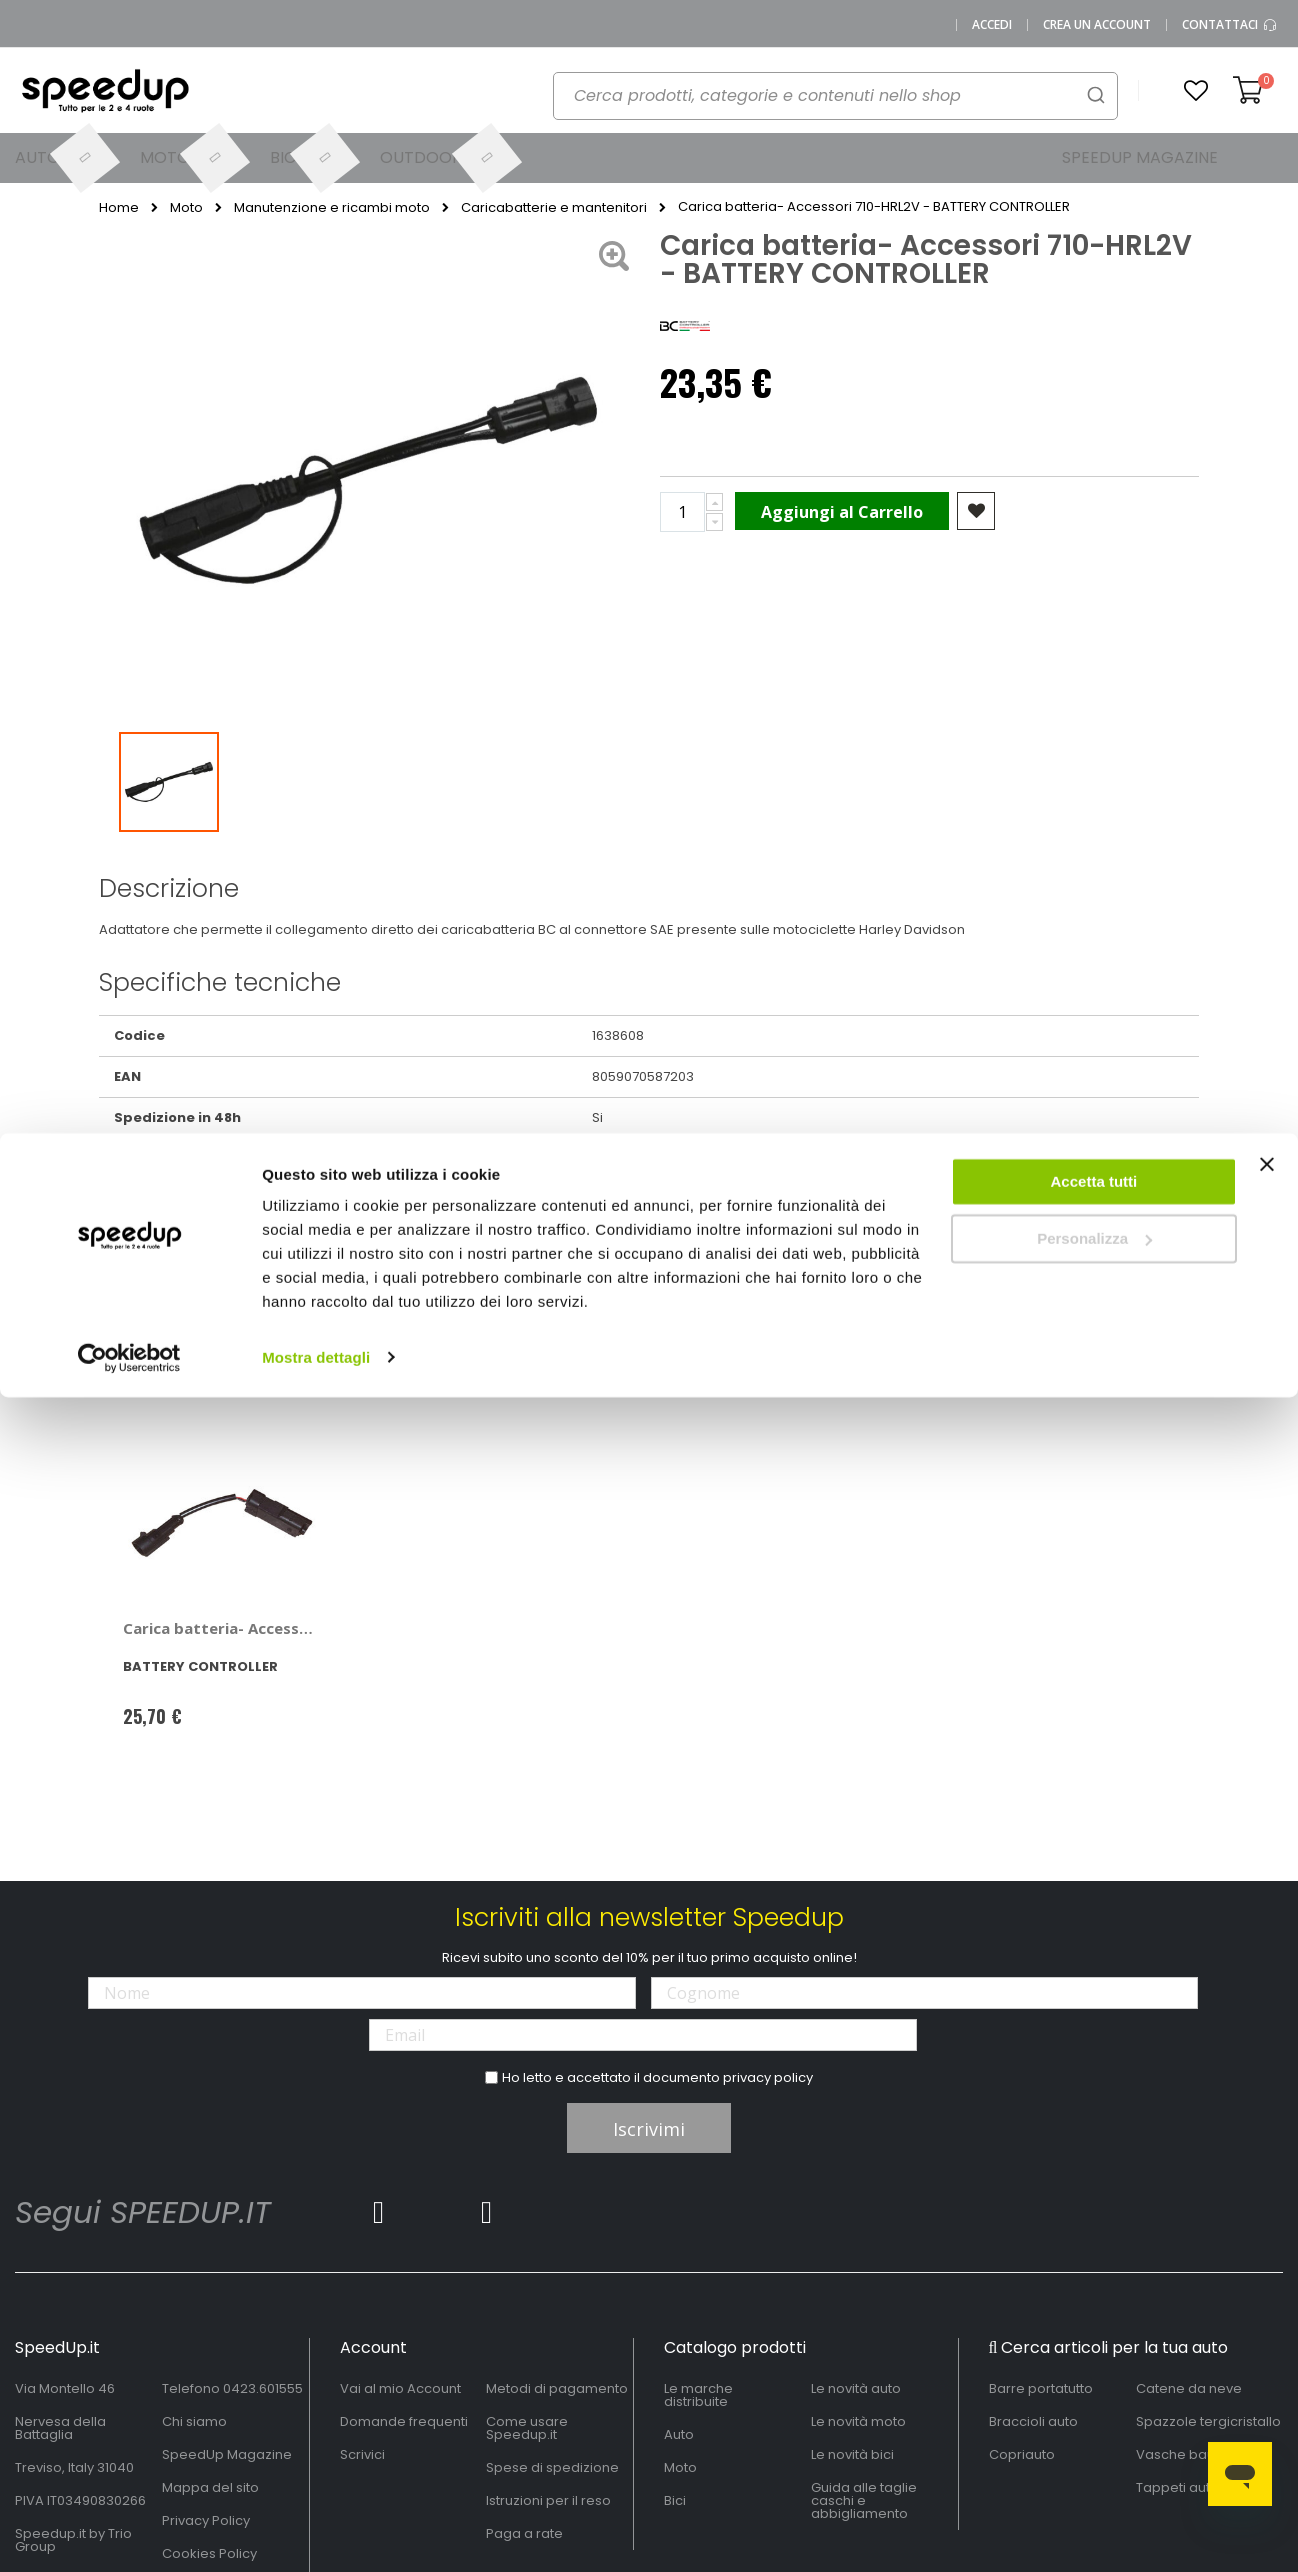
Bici (675, 2500)
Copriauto (1022, 2454)
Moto (680, 2467)
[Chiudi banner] (1267, 40)
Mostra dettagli (316, 223)
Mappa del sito (210, 2487)
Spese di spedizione (552, 2467)
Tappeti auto (1177, 2487)
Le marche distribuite (698, 2395)
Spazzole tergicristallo (1208, 2421)
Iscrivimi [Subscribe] (649, 2129)
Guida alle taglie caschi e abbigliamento (864, 2500)
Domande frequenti (404, 2421)
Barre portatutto (1041, 2388)
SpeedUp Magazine (227, 2454)
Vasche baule (1181, 2454)
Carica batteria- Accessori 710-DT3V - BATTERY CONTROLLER (220, 1628)
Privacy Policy (206, 2520)
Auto (679, 2434)
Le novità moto (858, 2421)
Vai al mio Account (400, 2388)
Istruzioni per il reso (548, 2500)
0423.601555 (263, 2388)
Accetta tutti (1094, 48)
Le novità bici (852, 2454)
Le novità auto (856, 2388)
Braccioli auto (1033, 2421)
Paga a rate (524, 2533)
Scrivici (362, 2454)
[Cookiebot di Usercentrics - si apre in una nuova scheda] (129, 224)
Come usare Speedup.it (527, 2428)
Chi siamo (194, 2421)
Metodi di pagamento (557, 2388)
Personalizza (1094, 105)
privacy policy (768, 2077)
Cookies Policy (209, 2553)
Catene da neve (1189, 2388)
